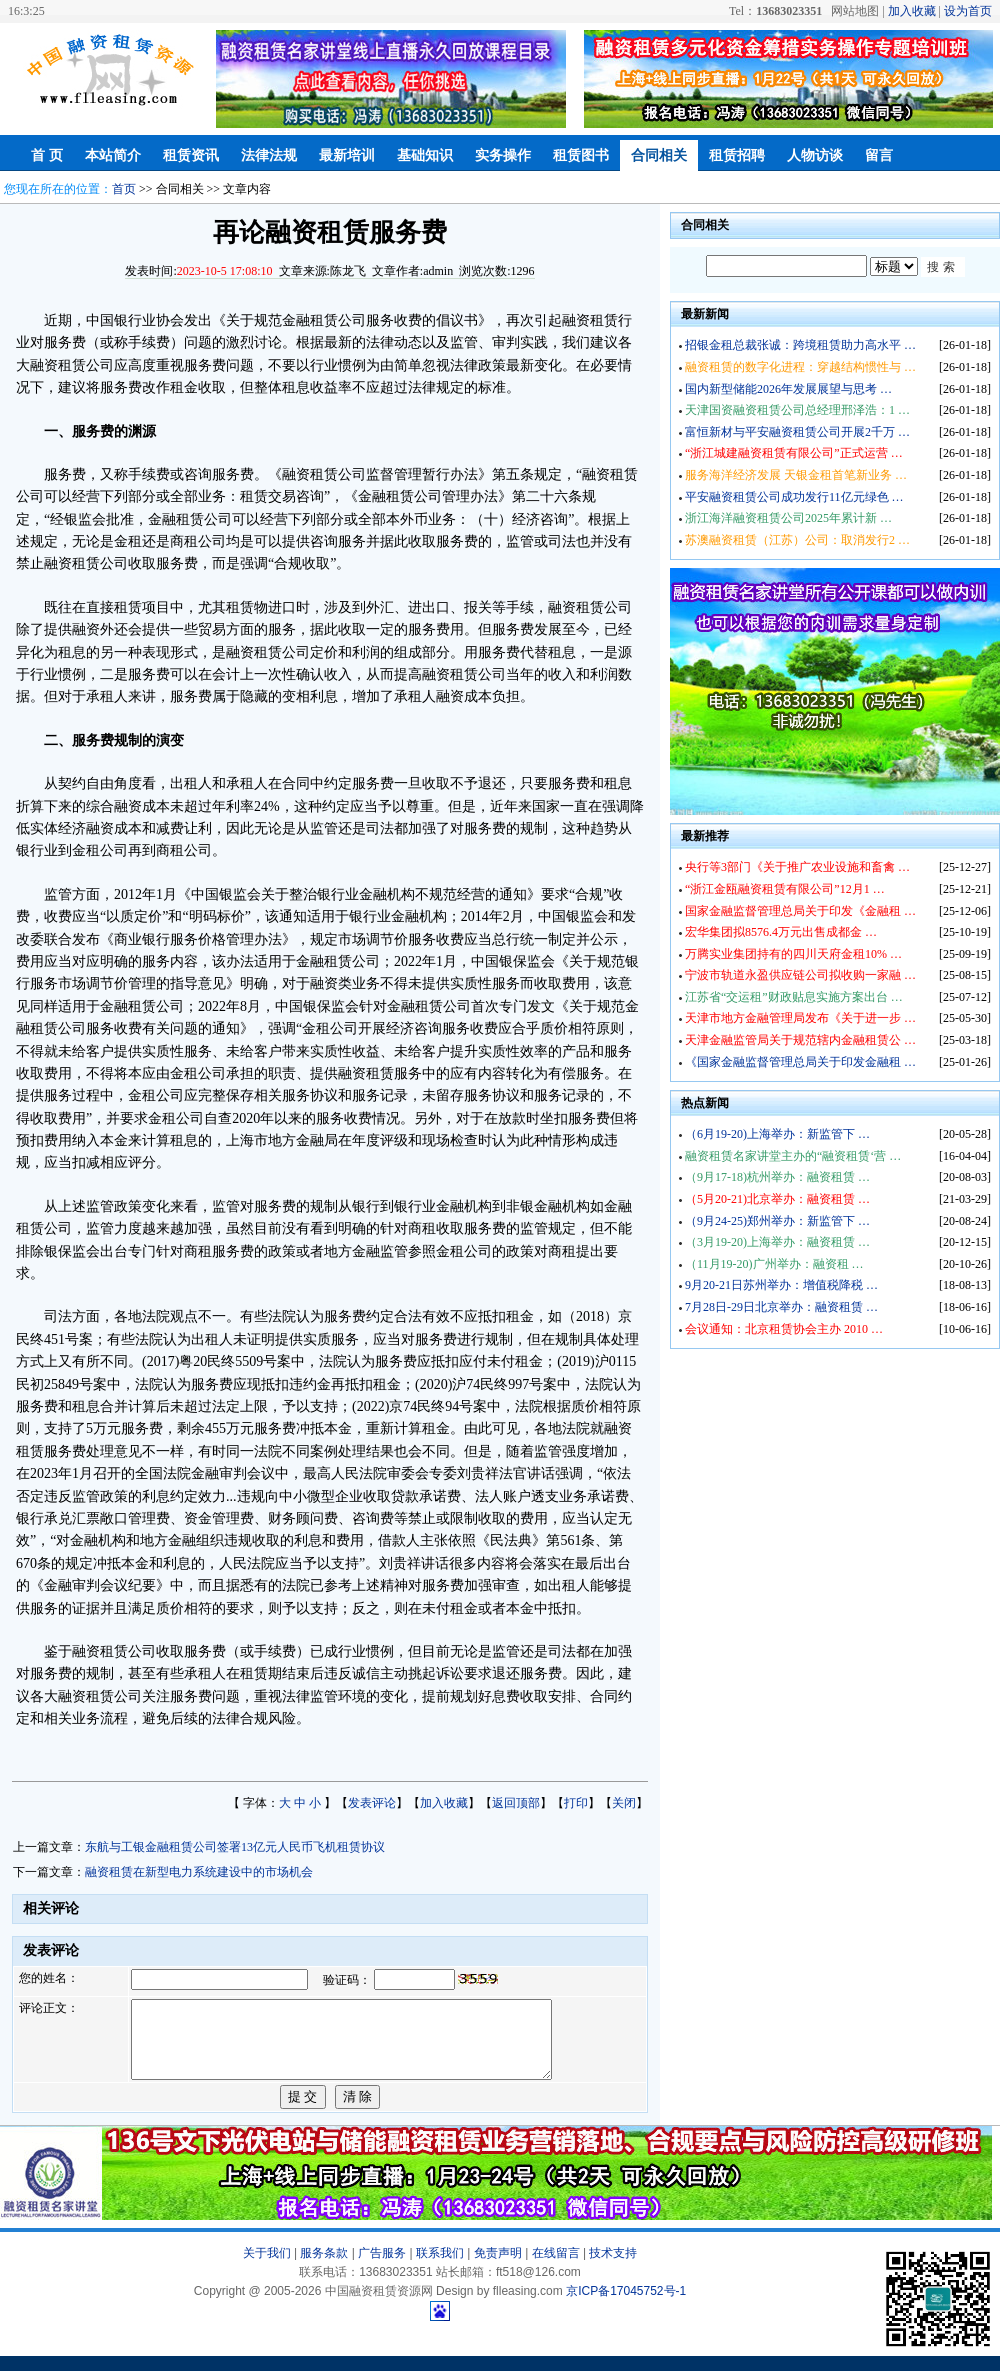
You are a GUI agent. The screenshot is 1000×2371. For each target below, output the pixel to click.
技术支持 (613, 2268)
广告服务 (382, 2268)
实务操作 (503, 155)
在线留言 (556, 2268)
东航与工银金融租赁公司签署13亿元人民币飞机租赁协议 (235, 1847)
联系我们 (440, 2268)
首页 (124, 189)
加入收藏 (912, 11)
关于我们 (267, 2268)
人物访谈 (815, 155)
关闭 (624, 1803)
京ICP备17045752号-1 (626, 2306)
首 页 (47, 155)
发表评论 (372, 1803)
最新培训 (347, 155)
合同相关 (659, 155)
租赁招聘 (737, 155)
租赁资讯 (191, 155)
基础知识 (425, 155)
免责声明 (498, 2268)
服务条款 (324, 2268)
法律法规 (269, 155)
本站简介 (113, 155)
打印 (576, 1803)
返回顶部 (516, 1803)
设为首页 (968, 11)
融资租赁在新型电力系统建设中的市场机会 (199, 1872)
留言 (879, 155)
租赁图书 (581, 155)
